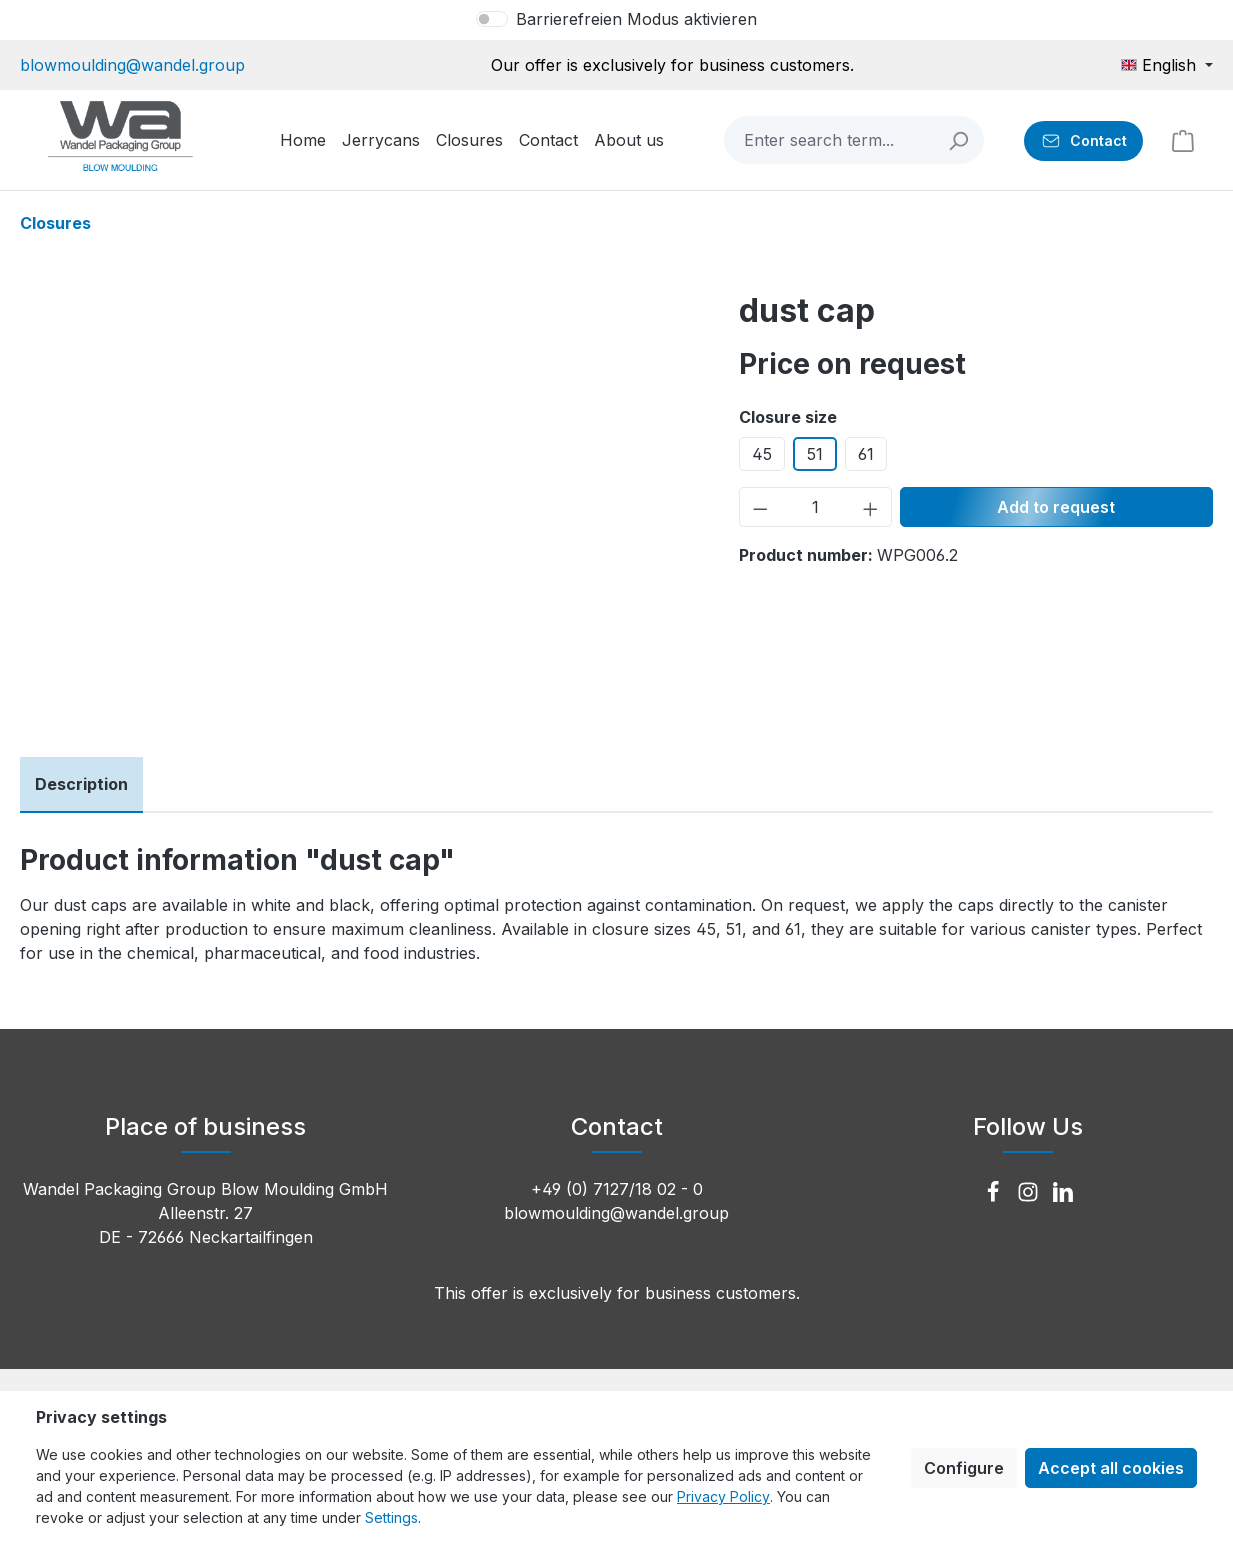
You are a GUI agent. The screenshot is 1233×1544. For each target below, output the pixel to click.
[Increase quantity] (871, 507)
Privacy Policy (723, 1496)
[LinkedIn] (1063, 1193)
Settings (391, 1517)
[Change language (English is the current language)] (1167, 65)
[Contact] (1083, 141)
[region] (359, 506)
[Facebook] (995, 1193)
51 (815, 454)
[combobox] (830, 140)
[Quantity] (816, 507)
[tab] (81, 785)
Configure (964, 1468)
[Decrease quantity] (760, 507)
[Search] (959, 140)
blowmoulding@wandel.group (132, 65)
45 (762, 454)
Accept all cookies (1111, 1468)
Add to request (1056, 507)
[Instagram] (1030, 1193)
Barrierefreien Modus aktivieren (636, 19)
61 (866, 454)
